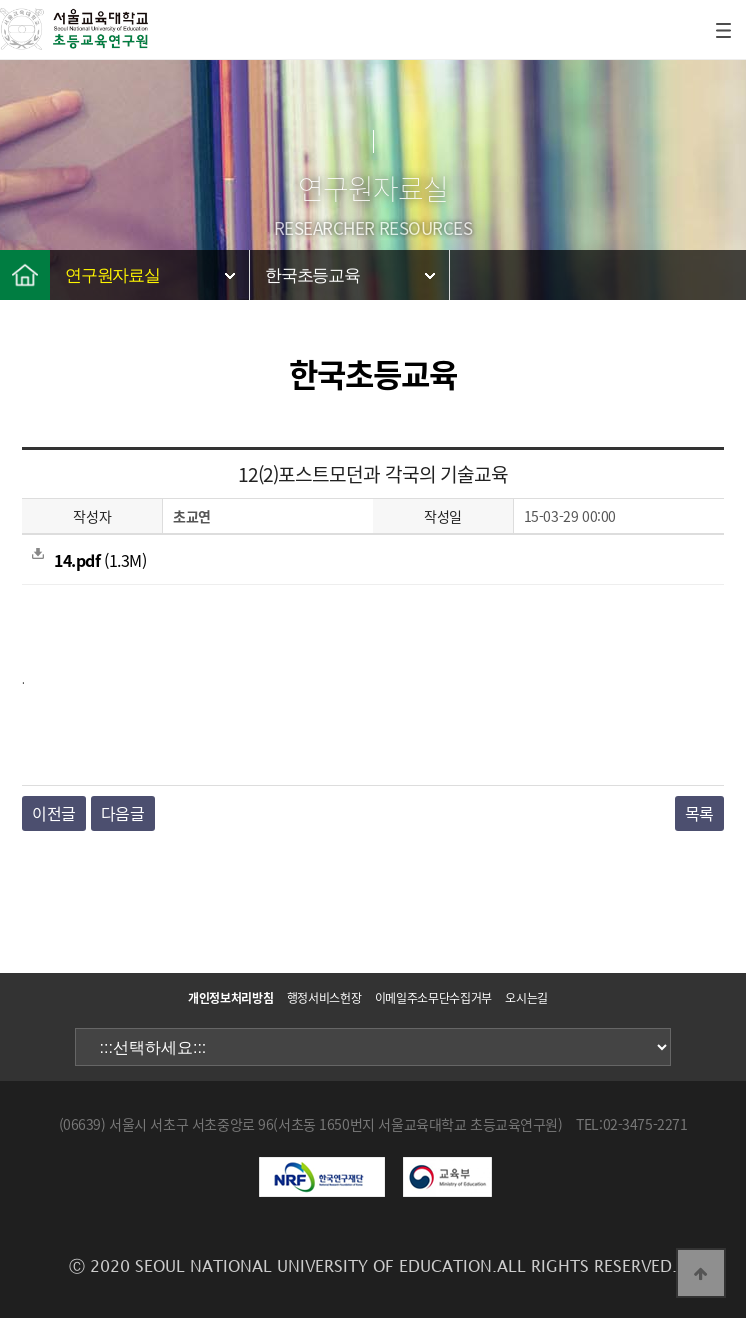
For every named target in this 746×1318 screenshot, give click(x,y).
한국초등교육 (312, 275)
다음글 (123, 813)
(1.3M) (89, 560)
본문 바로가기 (0, 0)
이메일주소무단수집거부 (433, 998)
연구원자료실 (112, 275)
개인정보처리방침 (230, 998)
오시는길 (526, 998)
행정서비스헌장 (324, 998)
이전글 (54, 813)
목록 (699, 813)
